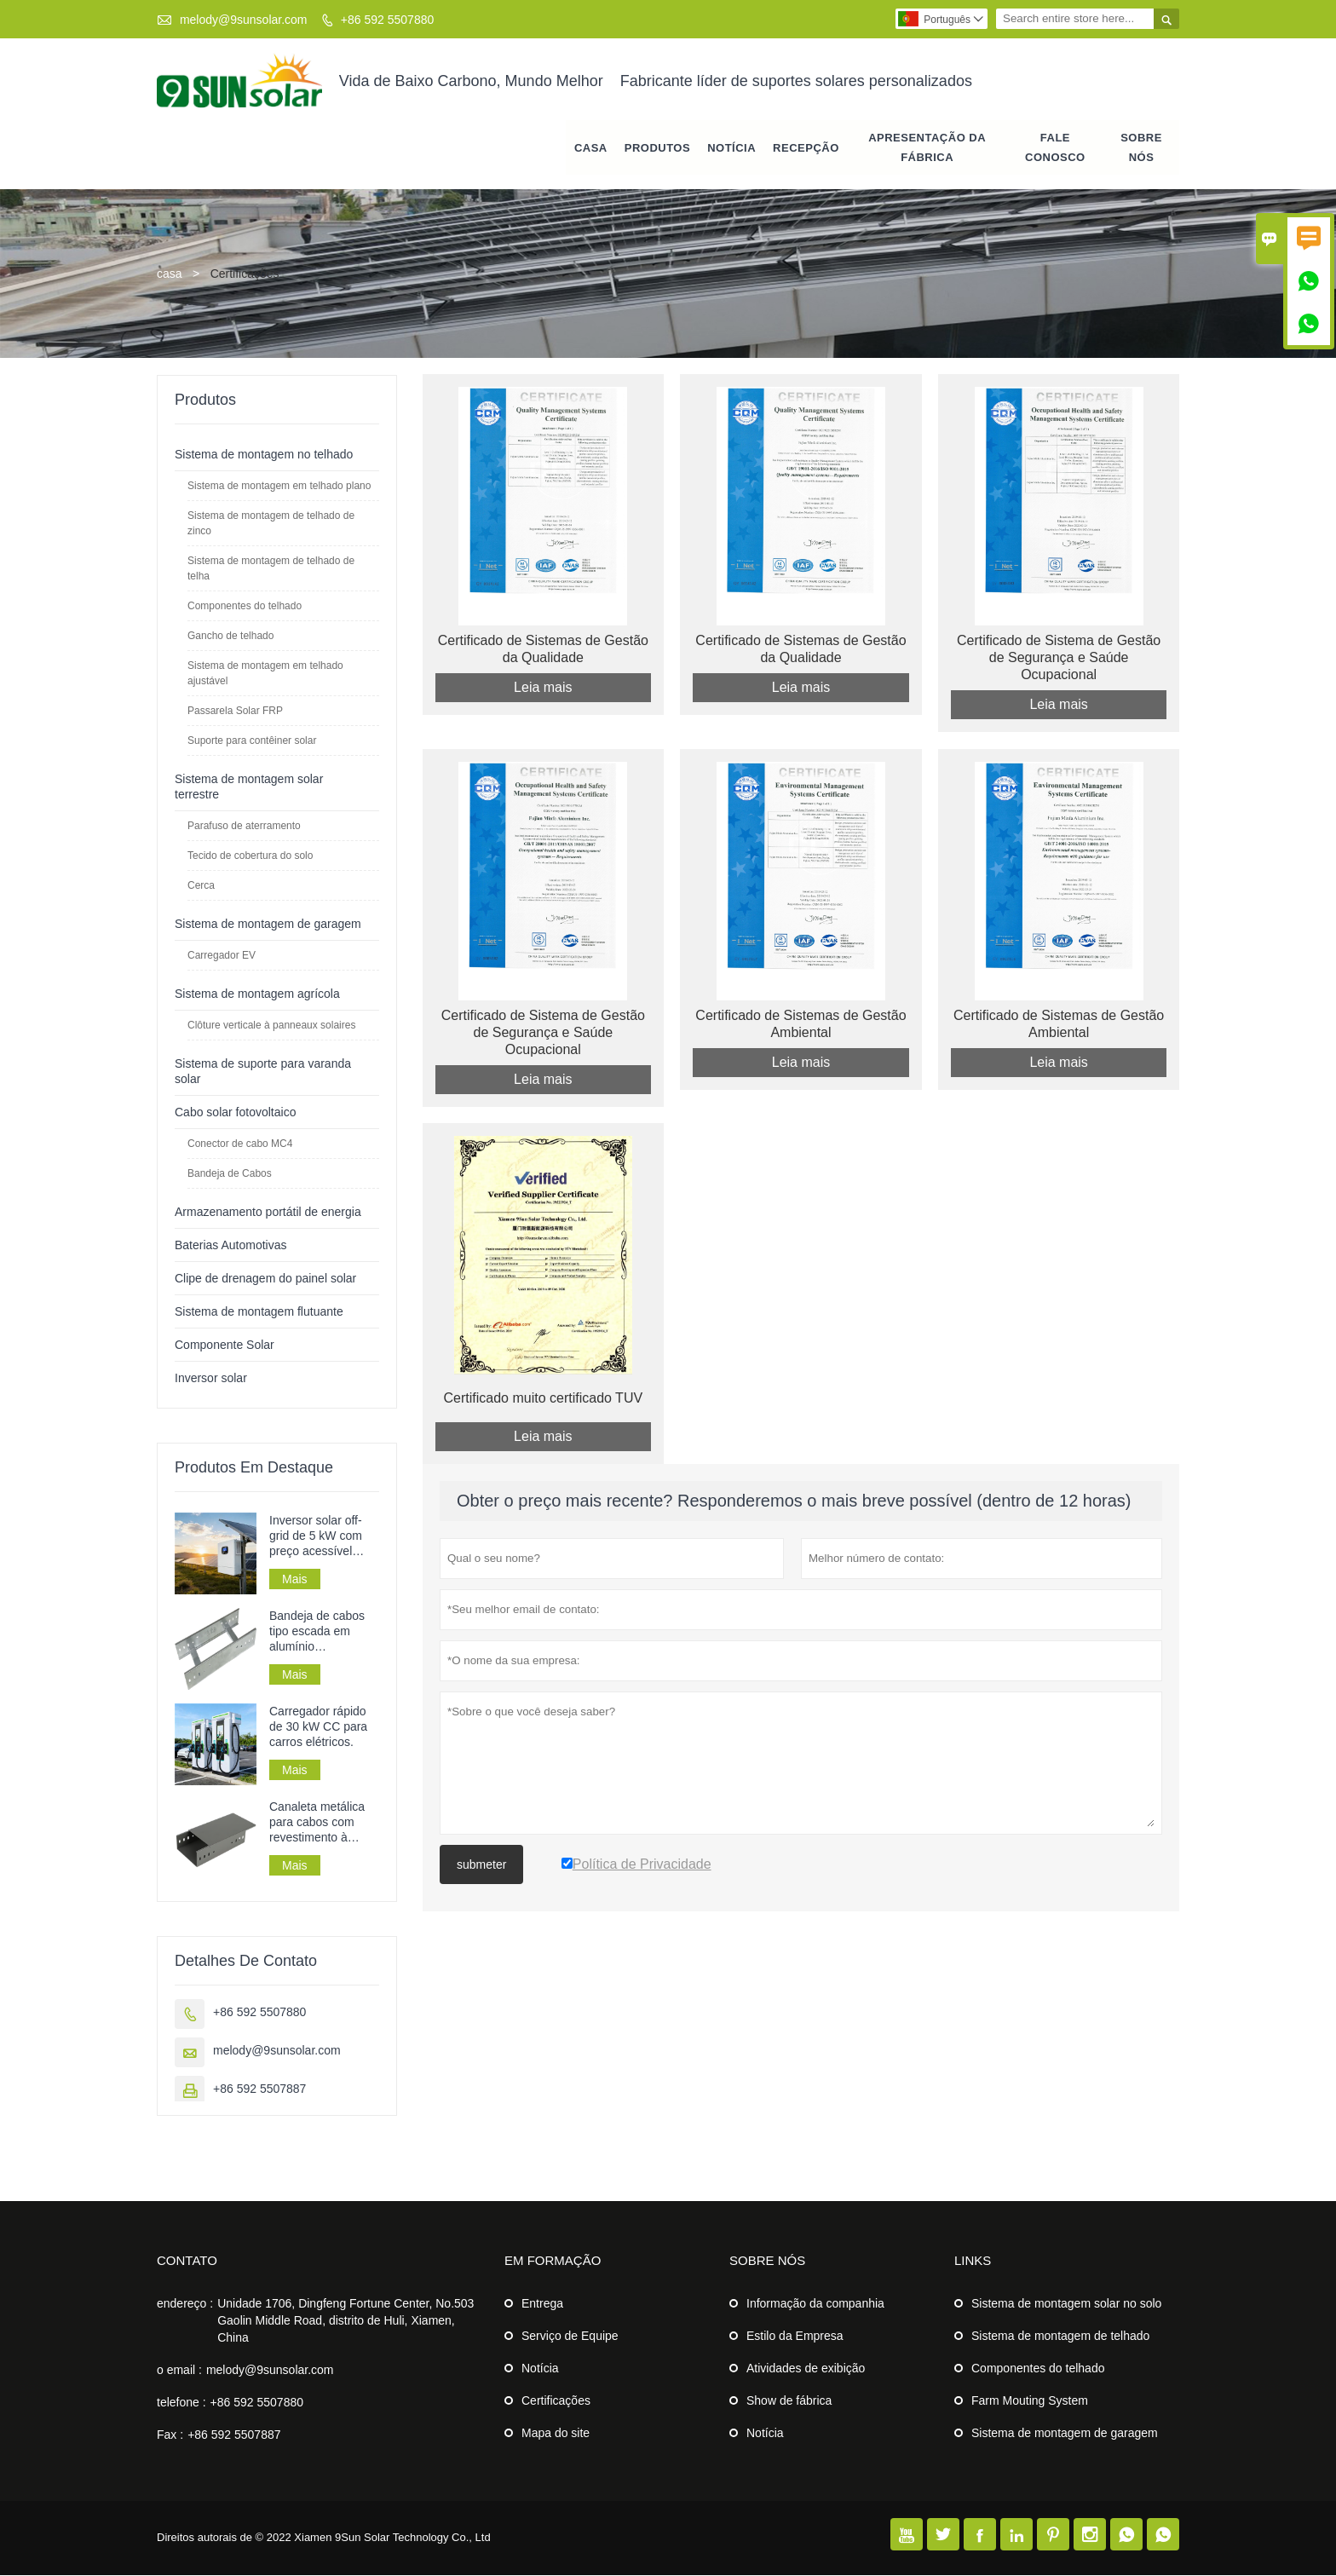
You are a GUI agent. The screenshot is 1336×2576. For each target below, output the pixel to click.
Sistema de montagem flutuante (259, 1312)
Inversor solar (211, 1379)
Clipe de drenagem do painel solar (265, 1279)
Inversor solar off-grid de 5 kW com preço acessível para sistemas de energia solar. (315, 1536)
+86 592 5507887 (259, 2089)
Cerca (201, 886)
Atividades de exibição (805, 2369)
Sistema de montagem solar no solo (1066, 2304)
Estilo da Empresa (795, 2336)
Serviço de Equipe (570, 2336)
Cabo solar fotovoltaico (235, 1113)
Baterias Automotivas (231, 1246)
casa (591, 148)
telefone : (181, 2403)
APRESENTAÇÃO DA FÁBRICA (927, 148)
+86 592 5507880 (387, 19)
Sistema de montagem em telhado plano (279, 487)
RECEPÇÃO (806, 148)
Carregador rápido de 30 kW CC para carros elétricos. (318, 1727)
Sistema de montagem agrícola (257, 994)
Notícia (540, 2369)
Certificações (555, 2401)
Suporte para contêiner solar (251, 741)
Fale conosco (1055, 148)
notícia (731, 148)
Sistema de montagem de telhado (1060, 2336)
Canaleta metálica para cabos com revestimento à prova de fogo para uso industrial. (319, 1823)
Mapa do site (555, 2434)
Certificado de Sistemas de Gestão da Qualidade (543, 650)
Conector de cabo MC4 (239, 1144)
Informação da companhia (815, 2304)
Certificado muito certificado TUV (543, 1400)
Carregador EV (221, 956)
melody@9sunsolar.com (244, 19)
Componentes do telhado (244, 607)
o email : (179, 2370)
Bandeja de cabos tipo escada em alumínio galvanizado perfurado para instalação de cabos (322, 1632)
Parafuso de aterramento (244, 827)
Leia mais (543, 689)
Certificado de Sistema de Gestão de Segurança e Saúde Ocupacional (1058, 659)
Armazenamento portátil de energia (268, 1212)
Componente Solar (224, 1345)
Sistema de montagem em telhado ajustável (265, 674)
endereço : (185, 2304)
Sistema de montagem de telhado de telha (270, 569)
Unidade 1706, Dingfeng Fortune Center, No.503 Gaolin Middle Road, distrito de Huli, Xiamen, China (345, 2321)
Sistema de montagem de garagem (268, 924)
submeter (481, 1867)
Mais (295, 1580)
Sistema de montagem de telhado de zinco (270, 524)
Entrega (542, 2304)
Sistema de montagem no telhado (264, 455)
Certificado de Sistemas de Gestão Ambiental (800, 1025)
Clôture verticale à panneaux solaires (271, 1026)
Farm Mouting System (1029, 2401)
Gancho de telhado (230, 637)
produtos (657, 148)
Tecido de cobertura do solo (250, 856)
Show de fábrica (789, 2401)
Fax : (170, 2435)
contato (187, 2261)
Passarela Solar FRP (235, 711)
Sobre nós (1141, 148)
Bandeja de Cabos (229, 1174)
